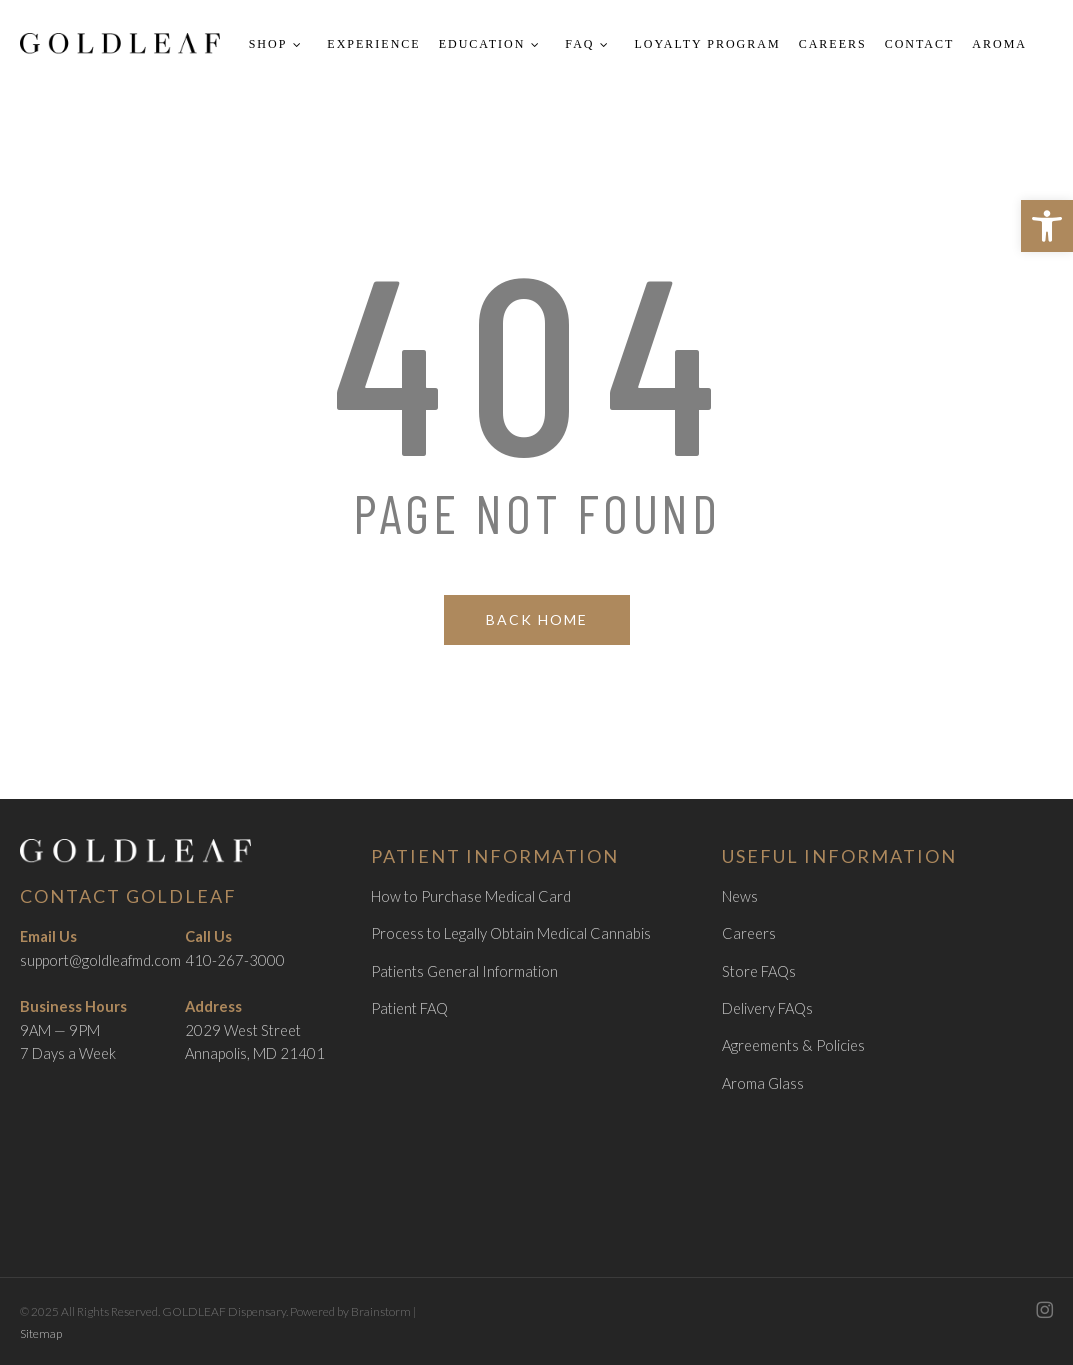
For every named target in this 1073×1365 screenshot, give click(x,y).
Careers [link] (749, 933)
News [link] (740, 896)
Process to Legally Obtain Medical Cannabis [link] (511, 933)
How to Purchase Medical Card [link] (471, 896)
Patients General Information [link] (464, 971)
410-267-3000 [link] (235, 960)
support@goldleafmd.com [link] (100, 960)
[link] (1047, 226)
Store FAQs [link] (759, 971)
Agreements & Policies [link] (793, 1045)
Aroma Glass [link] (763, 1083)
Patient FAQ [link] (409, 1008)
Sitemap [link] (41, 1333)
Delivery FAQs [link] (767, 1008)
